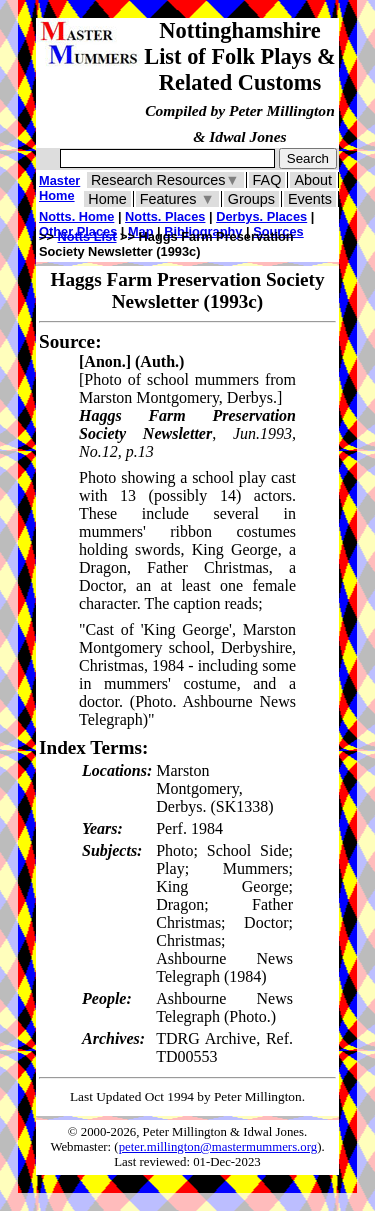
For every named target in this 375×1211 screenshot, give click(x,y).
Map (141, 231)
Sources (278, 231)
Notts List (87, 236)
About (313, 180)
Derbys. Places (261, 216)
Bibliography (203, 231)
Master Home (59, 188)
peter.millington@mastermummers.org (218, 1147)
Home (107, 199)
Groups (251, 199)
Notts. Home (76, 216)
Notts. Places (165, 216)
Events (310, 199)
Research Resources (165, 180)
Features (177, 199)
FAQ (267, 180)
